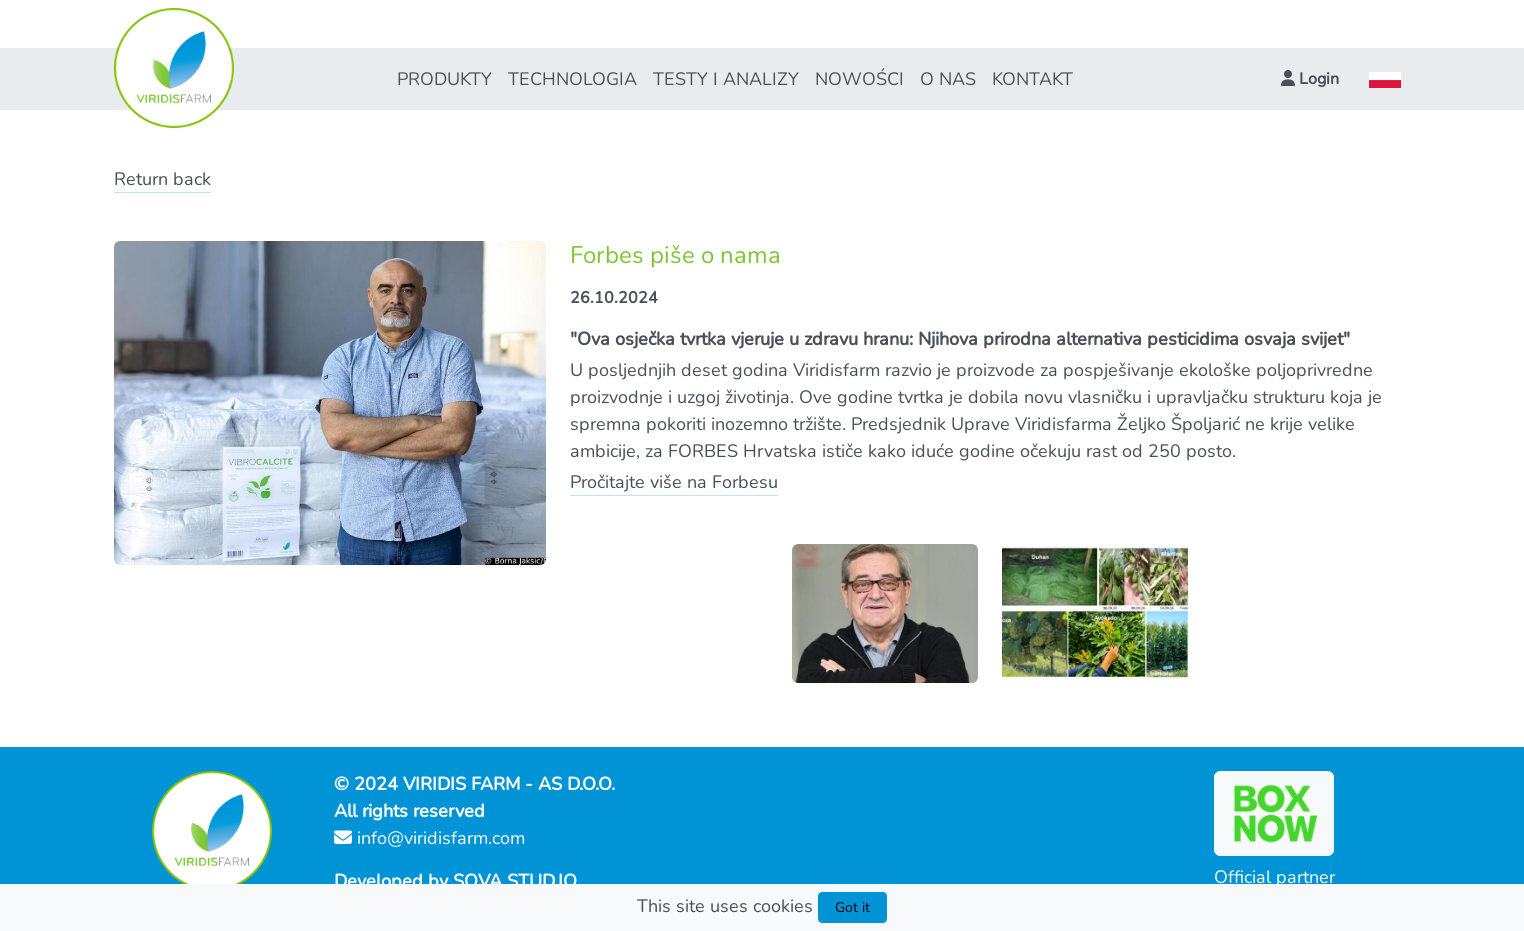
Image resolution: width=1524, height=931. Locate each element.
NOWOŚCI (859, 79)
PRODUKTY (444, 79)
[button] (1310, 79)
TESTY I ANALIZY (726, 79)
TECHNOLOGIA (572, 79)
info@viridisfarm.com (429, 838)
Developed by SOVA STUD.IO (455, 881)
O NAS (948, 79)
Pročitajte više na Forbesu (674, 482)
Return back (162, 179)
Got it (852, 907)
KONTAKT (1032, 79)
